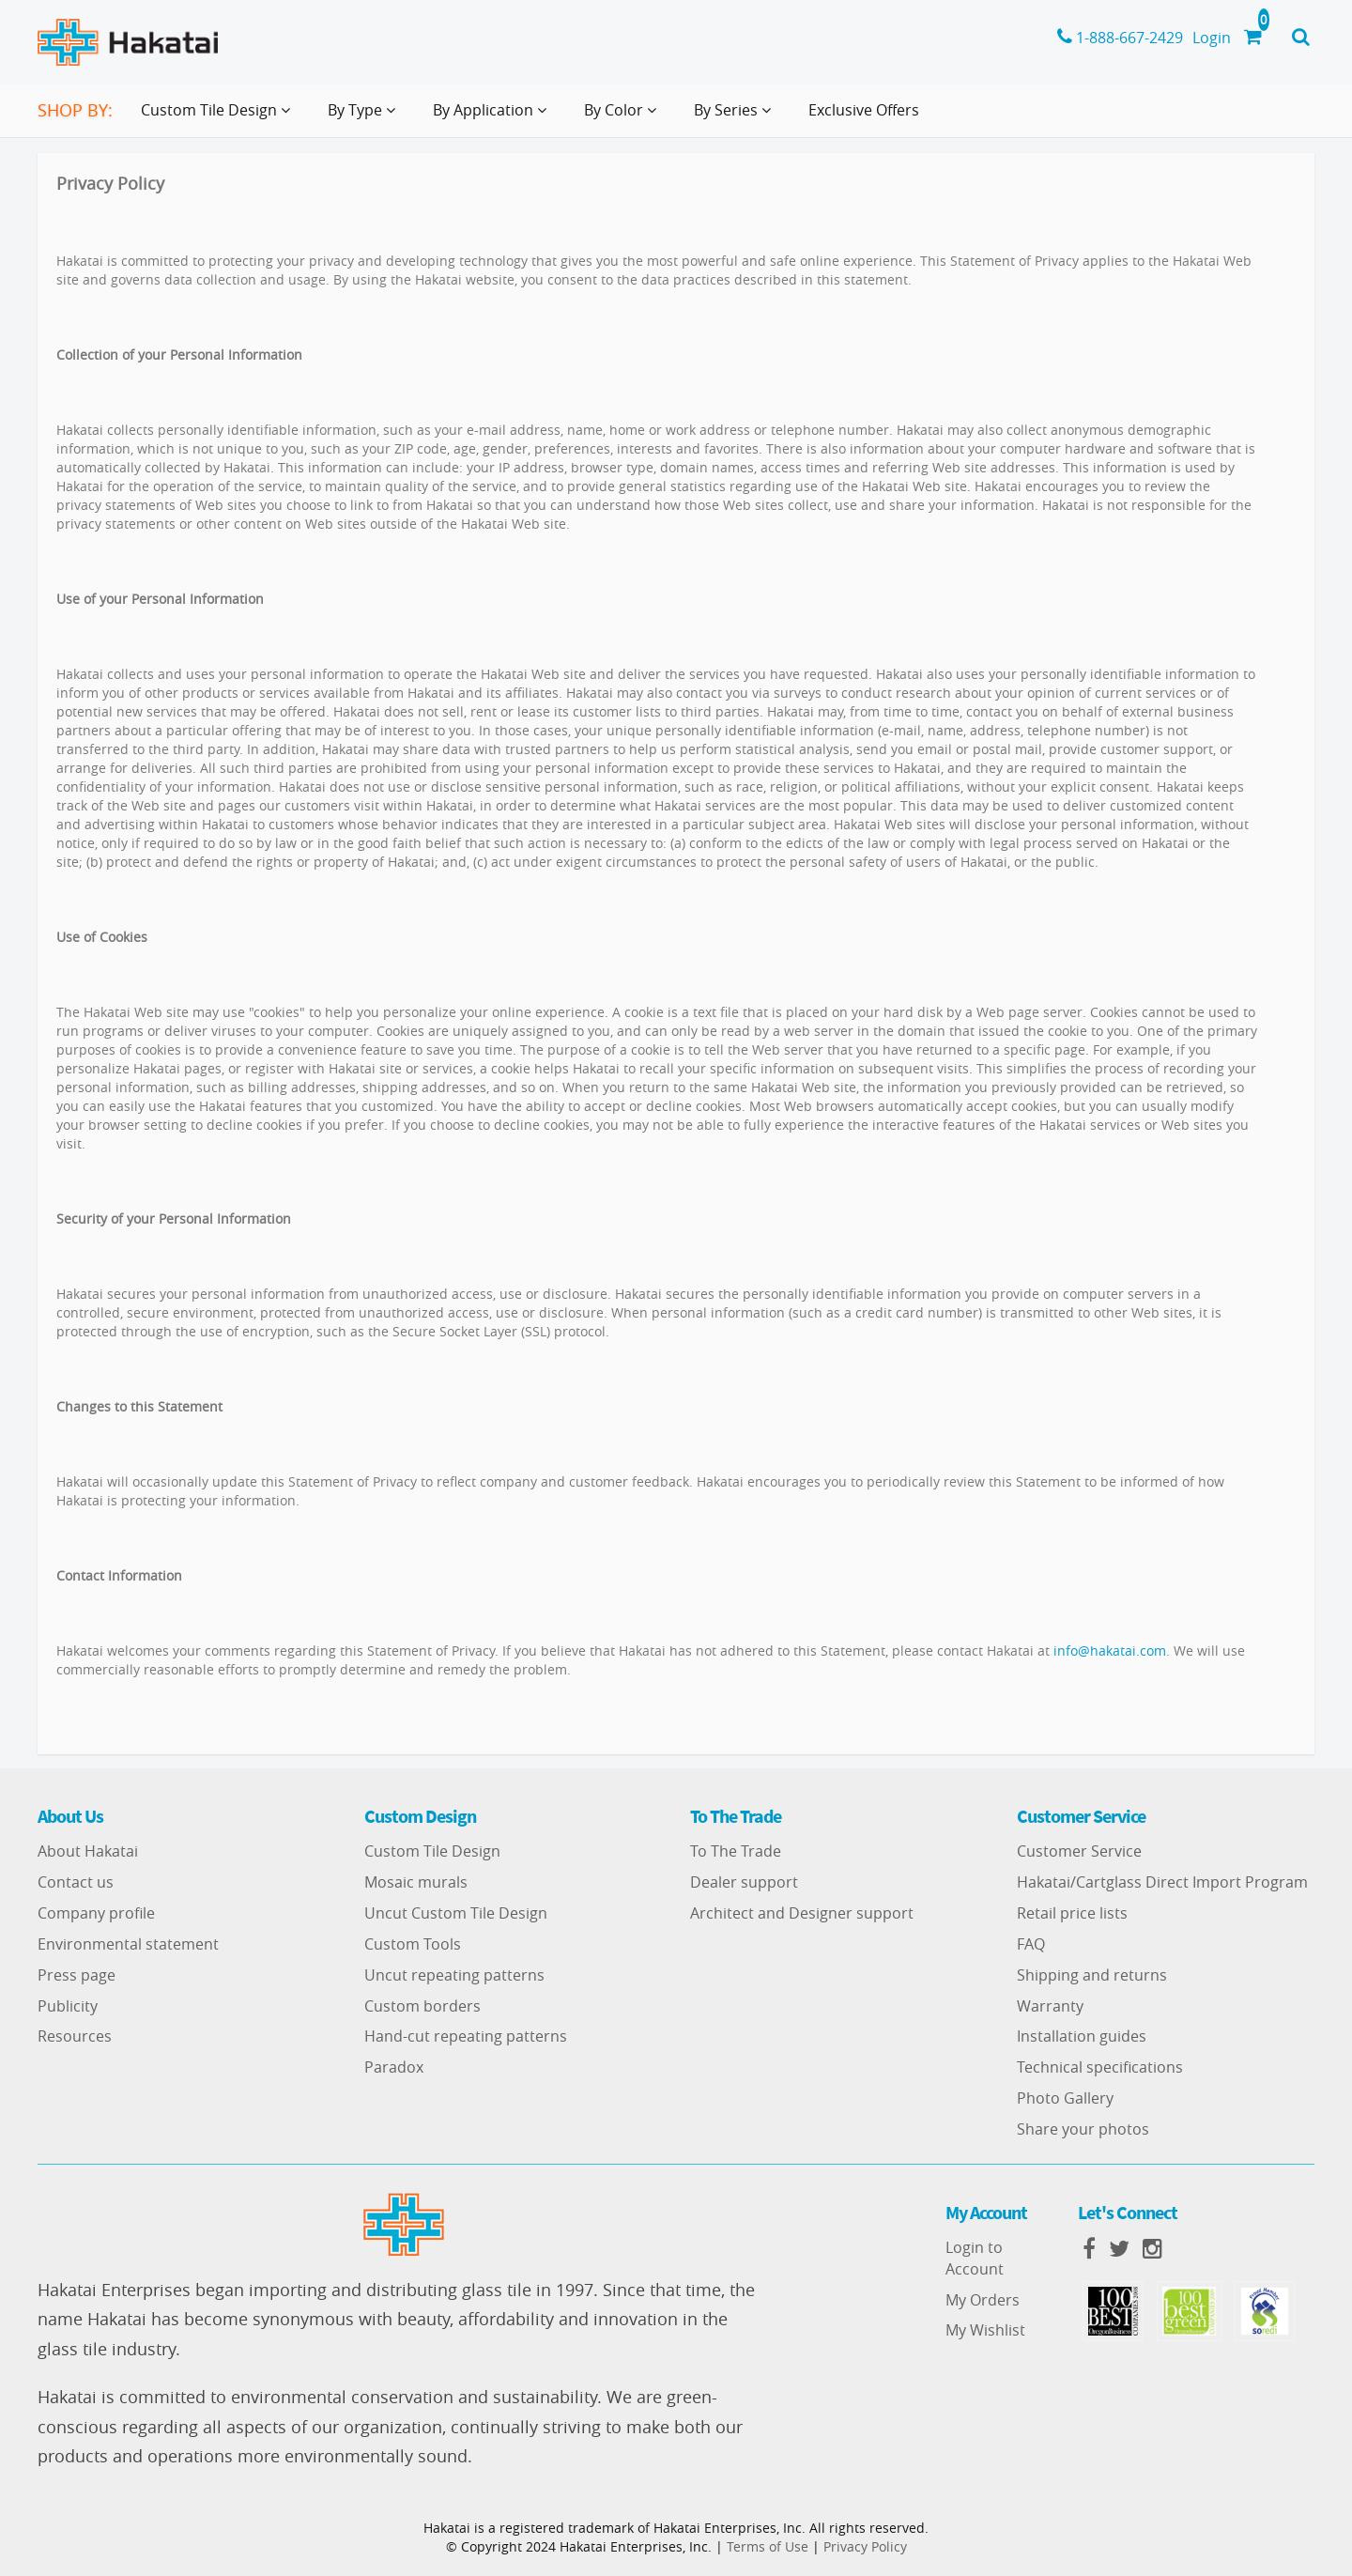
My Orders (982, 2300)
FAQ (1031, 1944)
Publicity (68, 2006)
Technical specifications (1100, 2067)
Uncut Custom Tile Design (455, 1913)
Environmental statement (128, 1944)
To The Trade (735, 1851)
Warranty (1050, 2006)
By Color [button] (624, 117)
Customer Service (1079, 1851)
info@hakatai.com (1109, 1650)
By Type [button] (365, 117)
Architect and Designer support (802, 1913)
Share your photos (1083, 2129)
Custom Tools (412, 1944)
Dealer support (744, 1882)
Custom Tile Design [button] (219, 117)
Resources (75, 2036)
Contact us (76, 1882)
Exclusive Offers (863, 110)
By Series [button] (736, 117)
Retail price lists (1072, 1913)
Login (1211, 37)
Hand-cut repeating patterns (465, 2036)
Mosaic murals (416, 1882)
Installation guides (1081, 2036)
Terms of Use (767, 2546)
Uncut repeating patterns (454, 1975)
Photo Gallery (1065, 2098)
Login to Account (974, 2258)
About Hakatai (88, 1851)
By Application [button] (493, 117)
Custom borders (422, 2006)
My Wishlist (985, 2330)
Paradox (393, 2067)
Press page (76, 1975)
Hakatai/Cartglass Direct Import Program (1162, 1882)
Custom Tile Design (432, 1851)
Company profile (96, 1913)
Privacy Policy (865, 2546)
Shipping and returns (1092, 1975)
